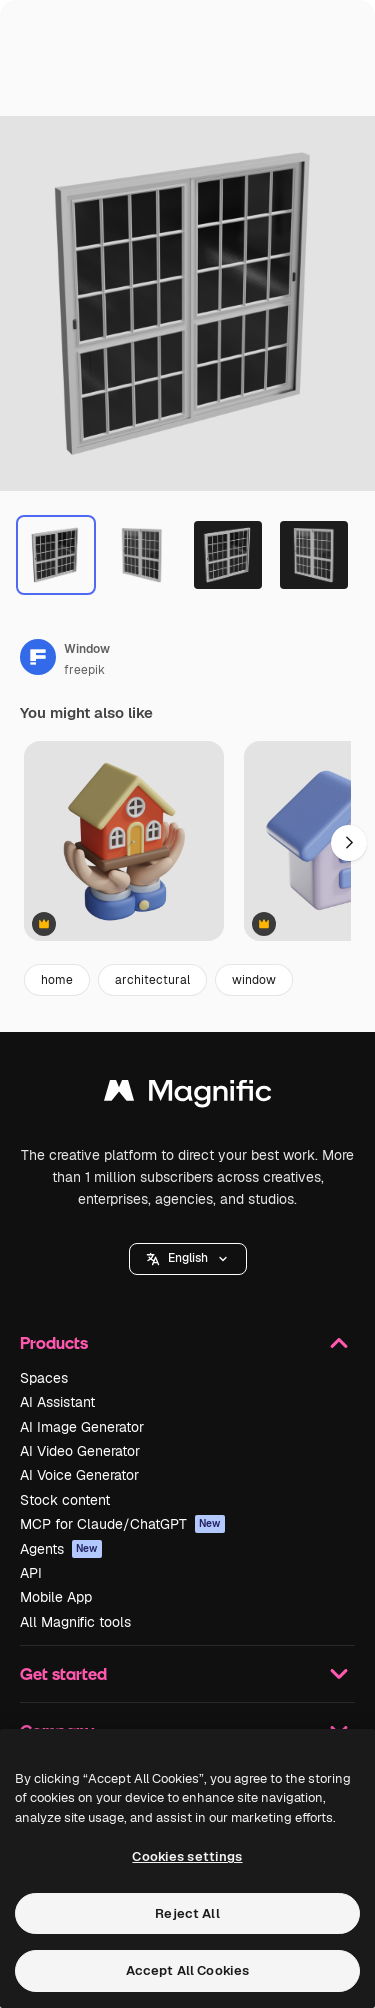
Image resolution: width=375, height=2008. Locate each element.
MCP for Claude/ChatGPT (122, 1524)
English (188, 1258)
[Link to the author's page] (38, 657)
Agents (61, 1549)
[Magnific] (188, 1095)
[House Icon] (124, 842)
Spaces (44, 1378)
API (31, 1573)
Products (187, 1343)
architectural (152, 980)
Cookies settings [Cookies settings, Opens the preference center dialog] (187, 1856)
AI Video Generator (80, 1451)
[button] (188, 1259)
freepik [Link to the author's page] (84, 670)
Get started (187, 1674)
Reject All (187, 1913)
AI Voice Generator (79, 1475)
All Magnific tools (75, 1622)
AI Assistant (57, 1402)
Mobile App (56, 1597)
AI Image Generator (82, 1427)
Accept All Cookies (187, 1970)
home (57, 980)
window (254, 980)
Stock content (65, 1500)
